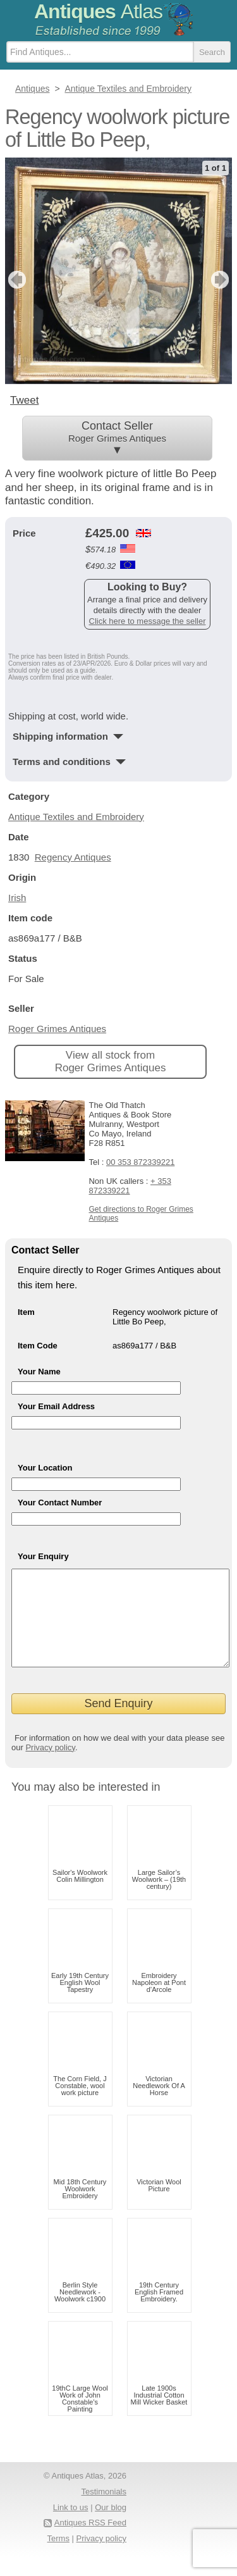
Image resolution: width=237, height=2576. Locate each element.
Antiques (98, 11)
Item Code (38, 1345)
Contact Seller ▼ (117, 438)
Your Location (45, 1467)
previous (15, 280)
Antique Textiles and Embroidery (76, 816)
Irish (17, 897)
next (221, 280)
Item (26, 1311)
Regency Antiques (73, 856)
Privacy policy (50, 1765)
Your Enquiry (43, 1555)
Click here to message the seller (147, 620)
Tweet (24, 400)
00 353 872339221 (140, 1161)
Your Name (39, 1371)
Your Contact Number (60, 1502)
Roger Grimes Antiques (57, 1028)
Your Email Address (56, 1405)
